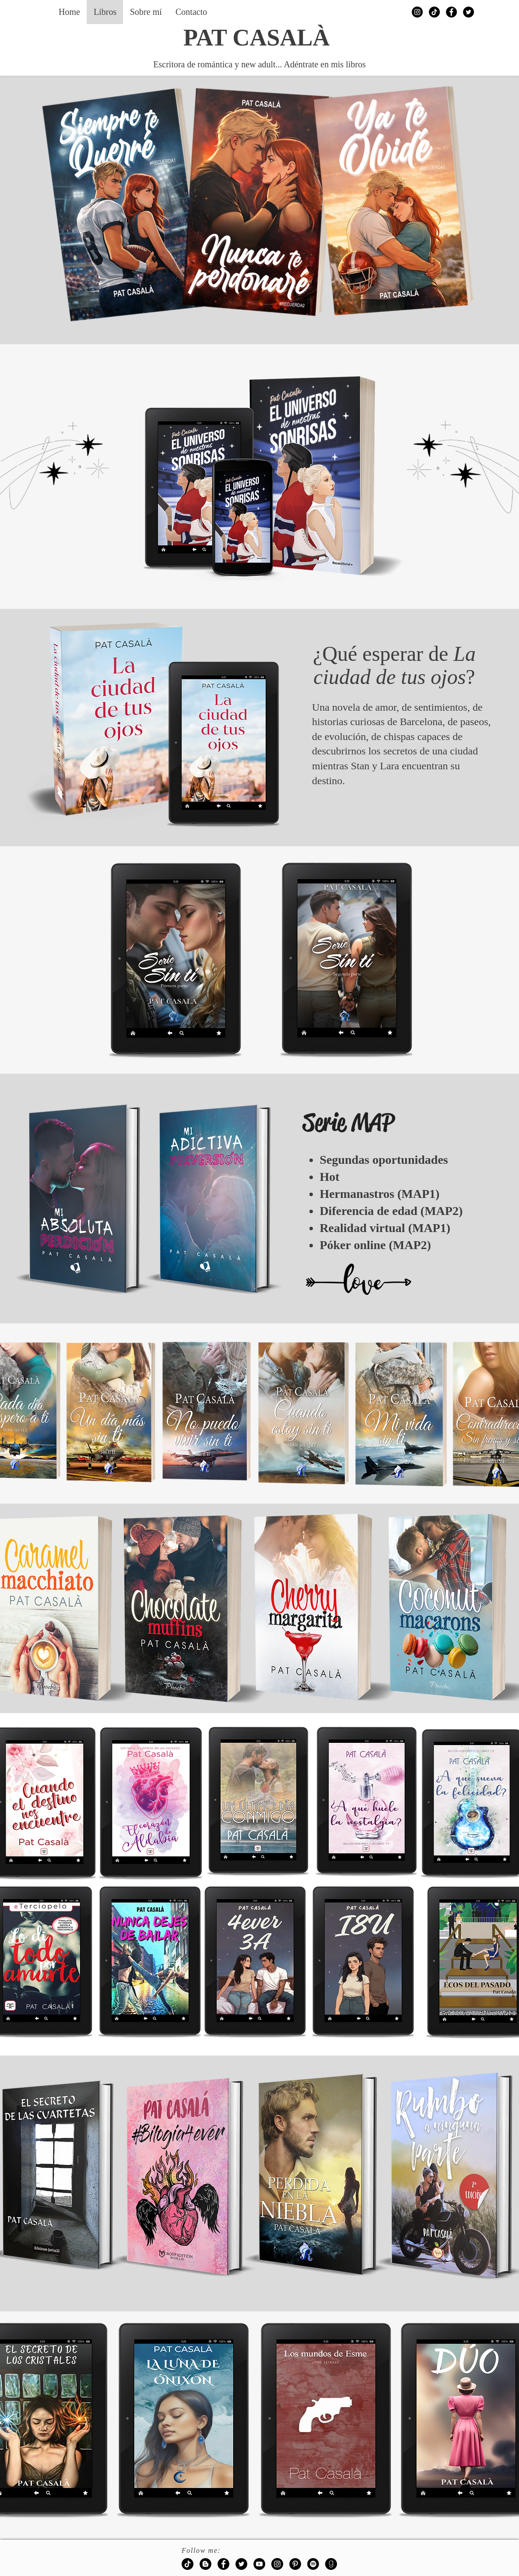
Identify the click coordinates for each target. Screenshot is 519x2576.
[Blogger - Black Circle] (205, 2564)
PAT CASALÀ (256, 37)
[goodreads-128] (331, 2564)
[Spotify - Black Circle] (313, 2564)
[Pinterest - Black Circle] (295, 2564)
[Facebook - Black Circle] (451, 12)
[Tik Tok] (434, 12)
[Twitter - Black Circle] (468, 12)
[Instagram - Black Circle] (417, 12)
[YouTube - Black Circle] (259, 2564)
